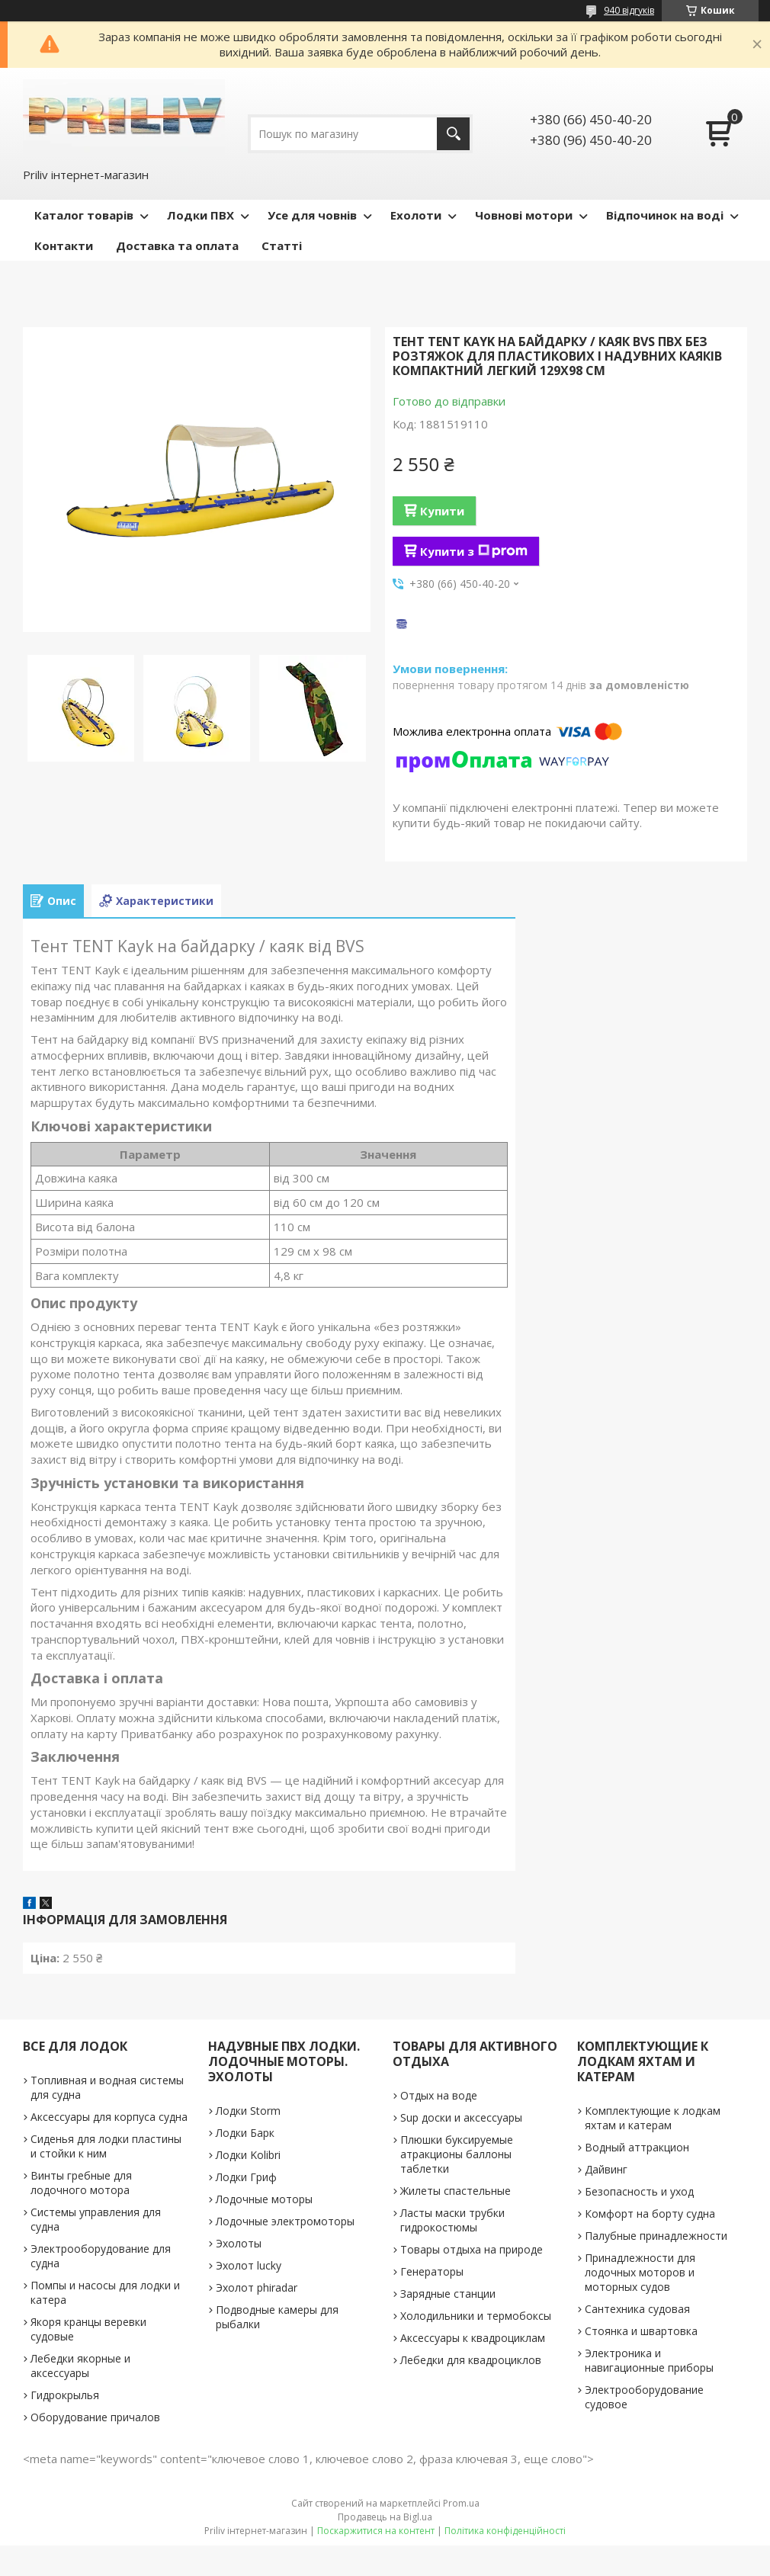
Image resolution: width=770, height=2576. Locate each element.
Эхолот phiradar (256, 2287)
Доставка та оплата (177, 245)
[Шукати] (453, 133)
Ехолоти (415, 215)
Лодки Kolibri (248, 2155)
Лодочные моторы (264, 2199)
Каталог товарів (83, 215)
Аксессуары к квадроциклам (472, 2338)
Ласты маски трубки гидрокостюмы (452, 2219)
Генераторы (432, 2271)
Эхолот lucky (248, 2265)
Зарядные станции (448, 2293)
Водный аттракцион (637, 2147)
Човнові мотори (524, 215)
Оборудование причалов (95, 2417)
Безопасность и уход (639, 2191)
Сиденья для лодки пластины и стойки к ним (105, 2146)
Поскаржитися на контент (376, 2530)
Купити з (474, 551)
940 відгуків (629, 10)
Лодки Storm (248, 2110)
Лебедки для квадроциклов (470, 2360)
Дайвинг (606, 2169)
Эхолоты (238, 2243)
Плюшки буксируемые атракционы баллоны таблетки (456, 2154)
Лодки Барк (245, 2132)
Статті (281, 245)
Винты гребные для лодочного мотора (81, 2182)
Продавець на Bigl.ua (385, 2516)
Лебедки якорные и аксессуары (80, 2365)
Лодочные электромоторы (285, 2221)
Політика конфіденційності (505, 2530)
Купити (442, 510)
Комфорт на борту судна (650, 2213)
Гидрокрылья (64, 2395)
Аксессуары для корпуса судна (109, 2116)
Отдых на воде (438, 2095)
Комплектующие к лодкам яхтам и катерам (652, 2117)
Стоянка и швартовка (641, 2331)
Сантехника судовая (637, 2309)
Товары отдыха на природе (471, 2249)
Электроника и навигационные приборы (649, 2360)
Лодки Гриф (246, 2177)
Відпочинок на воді (664, 215)
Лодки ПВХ (200, 215)
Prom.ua (461, 2503)
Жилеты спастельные (455, 2190)
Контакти (63, 245)
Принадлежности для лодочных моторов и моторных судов (640, 2272)
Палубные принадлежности (656, 2235)
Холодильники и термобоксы (475, 2315)
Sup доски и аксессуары (461, 2117)
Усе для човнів (312, 215)
